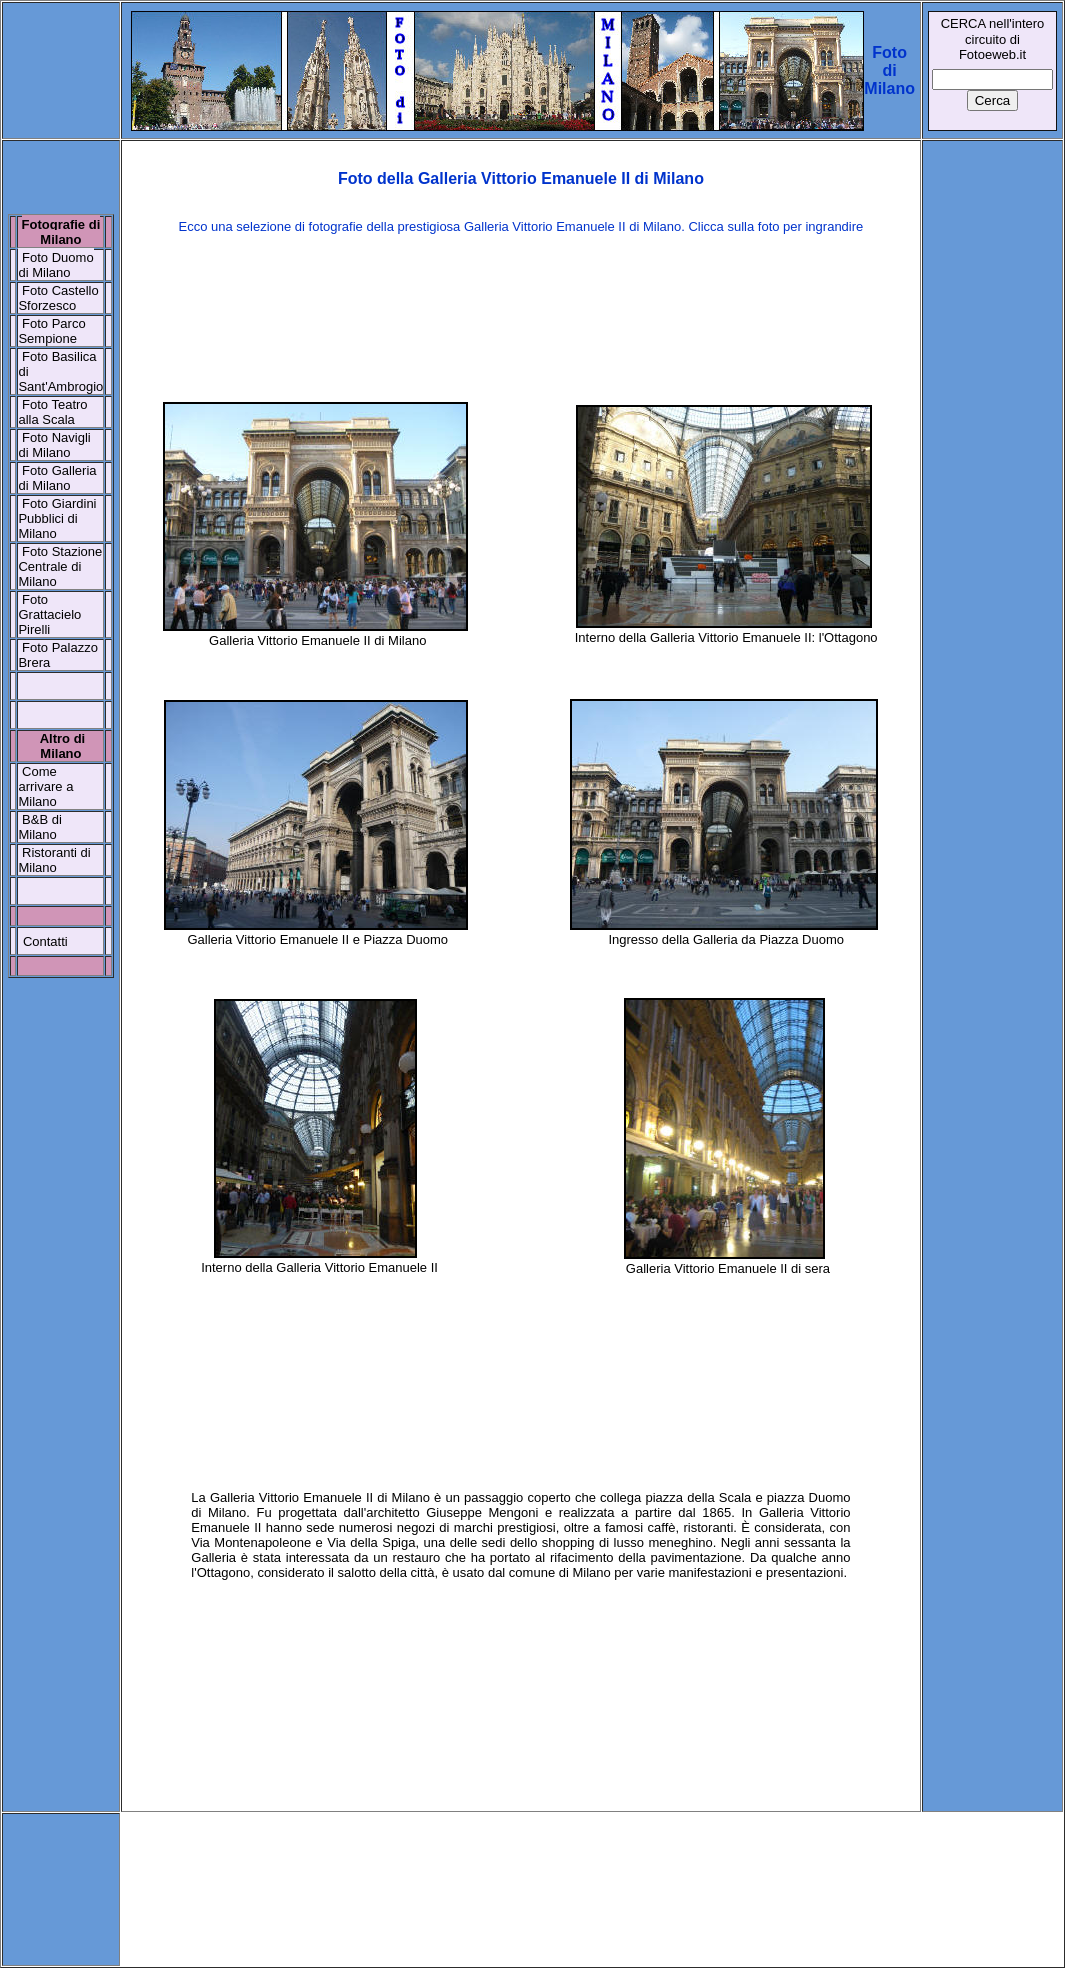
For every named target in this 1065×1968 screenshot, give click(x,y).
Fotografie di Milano (61, 232)
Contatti (45, 941)
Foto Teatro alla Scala (52, 412)
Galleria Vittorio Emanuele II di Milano (317, 640)
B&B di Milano (39, 827)
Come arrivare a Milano (45, 786)
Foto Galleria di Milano (57, 478)
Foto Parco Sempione (51, 331)
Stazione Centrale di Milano (60, 566)
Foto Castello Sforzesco (58, 298)
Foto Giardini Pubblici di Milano (57, 518)
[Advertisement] (521, 316)
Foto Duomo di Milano (55, 265)
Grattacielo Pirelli (49, 622)
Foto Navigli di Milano (54, 445)
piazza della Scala (698, 1497)
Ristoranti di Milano (54, 860)
